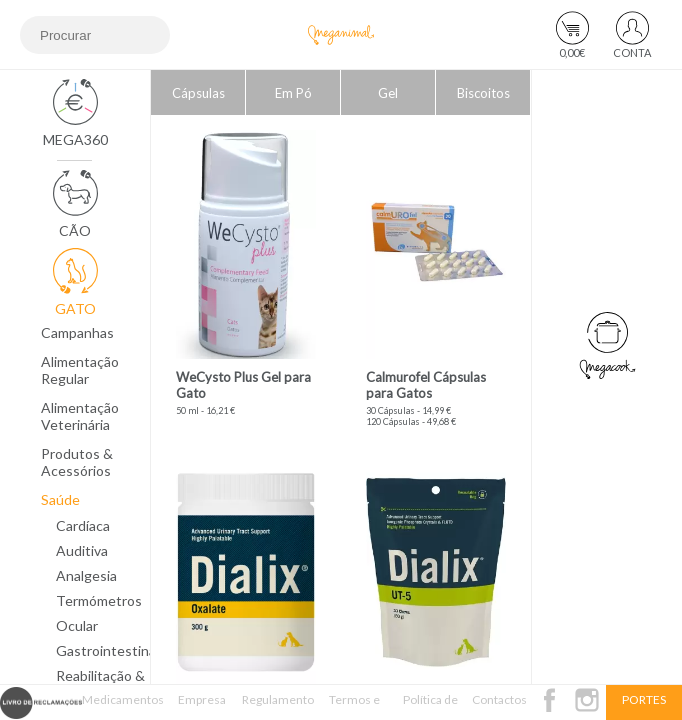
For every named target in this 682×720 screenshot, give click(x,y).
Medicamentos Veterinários (123, 706)
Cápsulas (198, 93)
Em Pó (293, 93)
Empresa (202, 699)
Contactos (499, 699)
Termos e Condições (354, 706)
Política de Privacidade (430, 706)
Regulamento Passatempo (278, 706)
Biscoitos (483, 93)
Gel (388, 93)
